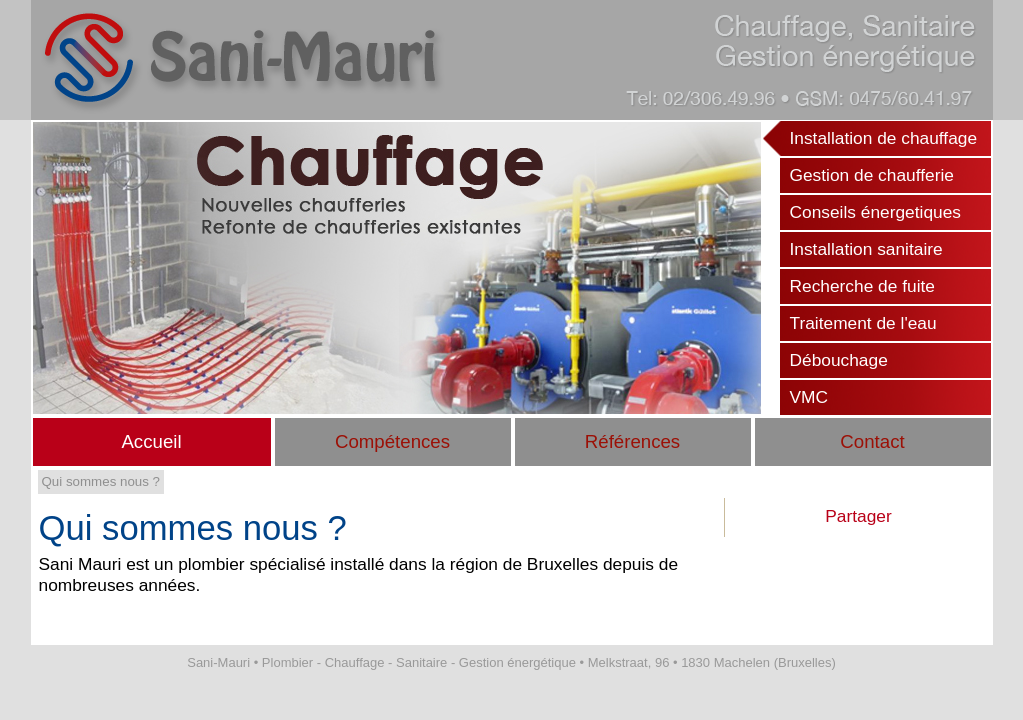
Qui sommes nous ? (101, 481)
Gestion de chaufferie (872, 175)
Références (632, 441)
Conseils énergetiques (875, 212)
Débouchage (839, 360)
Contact (872, 441)
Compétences (392, 441)
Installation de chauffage (884, 138)
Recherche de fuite (862, 286)
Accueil (151, 441)
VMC (809, 397)
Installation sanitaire (866, 249)
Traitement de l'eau (863, 323)
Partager (858, 516)
